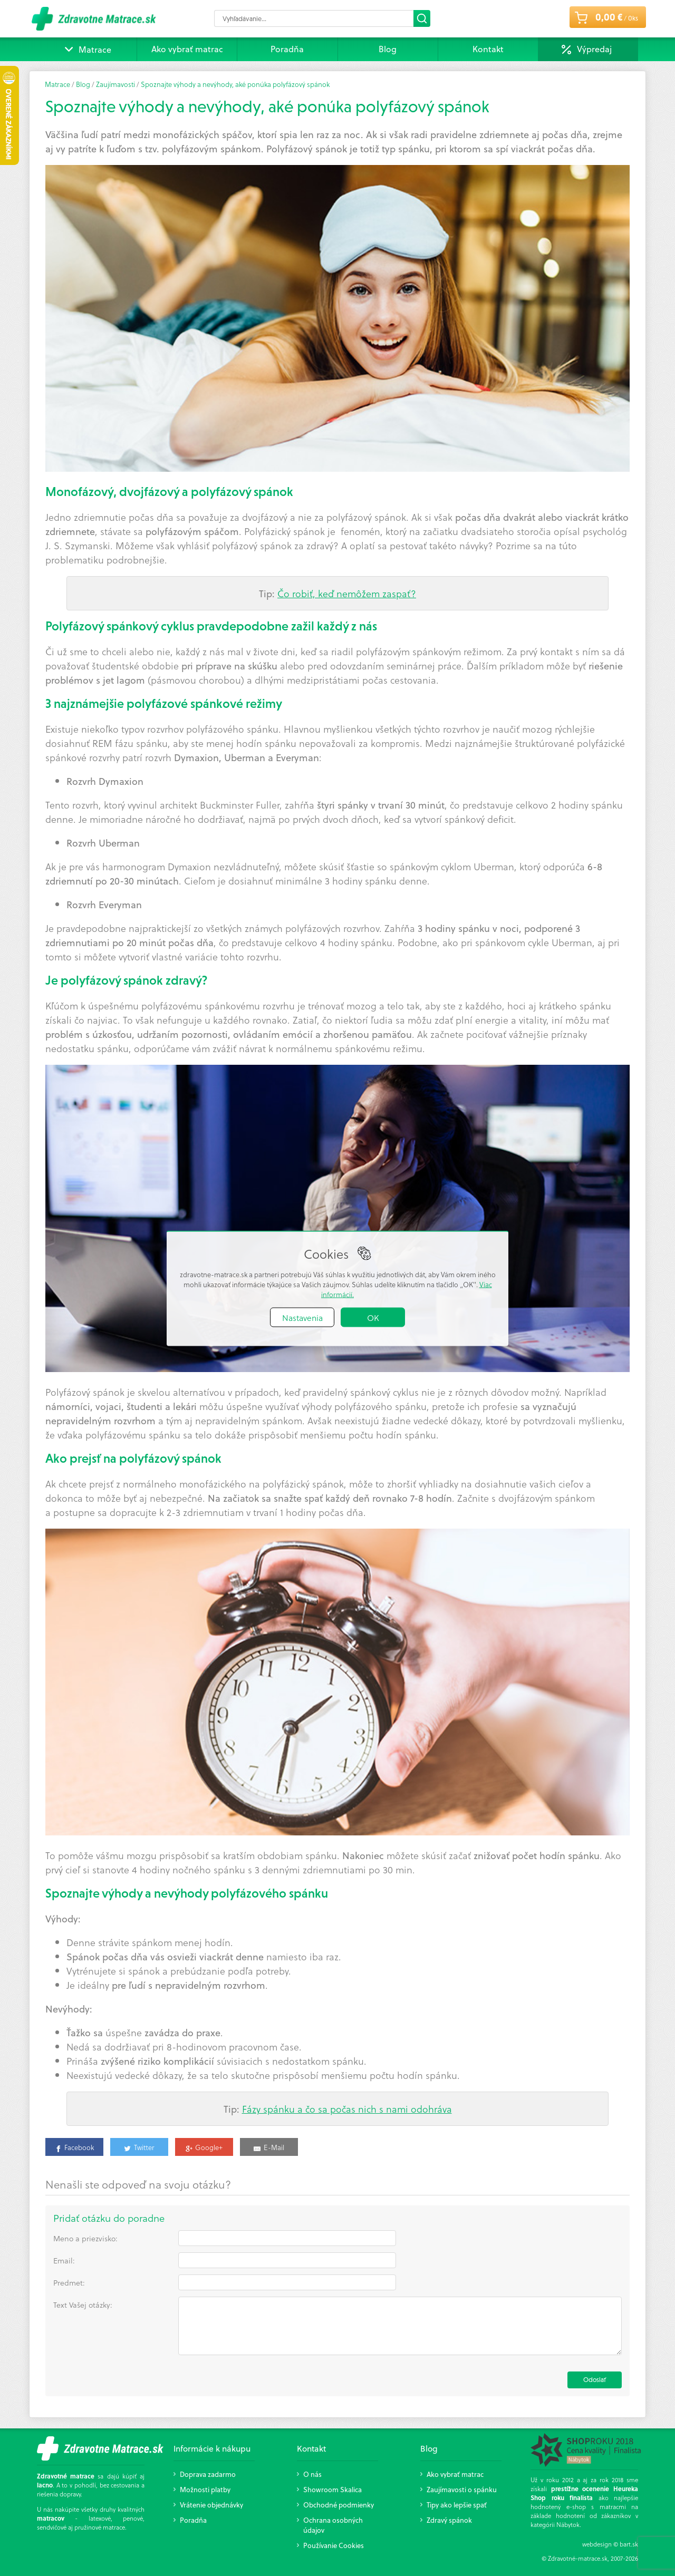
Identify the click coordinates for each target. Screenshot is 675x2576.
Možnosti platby (205, 2489)
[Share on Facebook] (74, 2146)
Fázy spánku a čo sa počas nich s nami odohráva (347, 2109)
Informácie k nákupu (211, 2448)
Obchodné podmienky (338, 2505)
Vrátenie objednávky (211, 2505)
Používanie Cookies (333, 2545)
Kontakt (488, 49)
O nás (312, 2474)
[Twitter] (139, 2146)
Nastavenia (302, 1317)
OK (373, 1317)
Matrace (86, 49)
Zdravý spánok (449, 2520)
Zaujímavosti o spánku (462, 2489)
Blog (388, 49)
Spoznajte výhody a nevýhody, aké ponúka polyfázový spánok (235, 84)
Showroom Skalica (332, 2489)
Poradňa (287, 49)
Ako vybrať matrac (187, 49)
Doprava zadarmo (208, 2474)
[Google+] (204, 2146)
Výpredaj (594, 49)
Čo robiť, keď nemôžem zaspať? (346, 593)
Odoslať (594, 2380)
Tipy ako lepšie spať (457, 2505)
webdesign (597, 2544)
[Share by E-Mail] (269, 2146)
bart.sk (629, 2544)
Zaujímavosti (115, 84)
